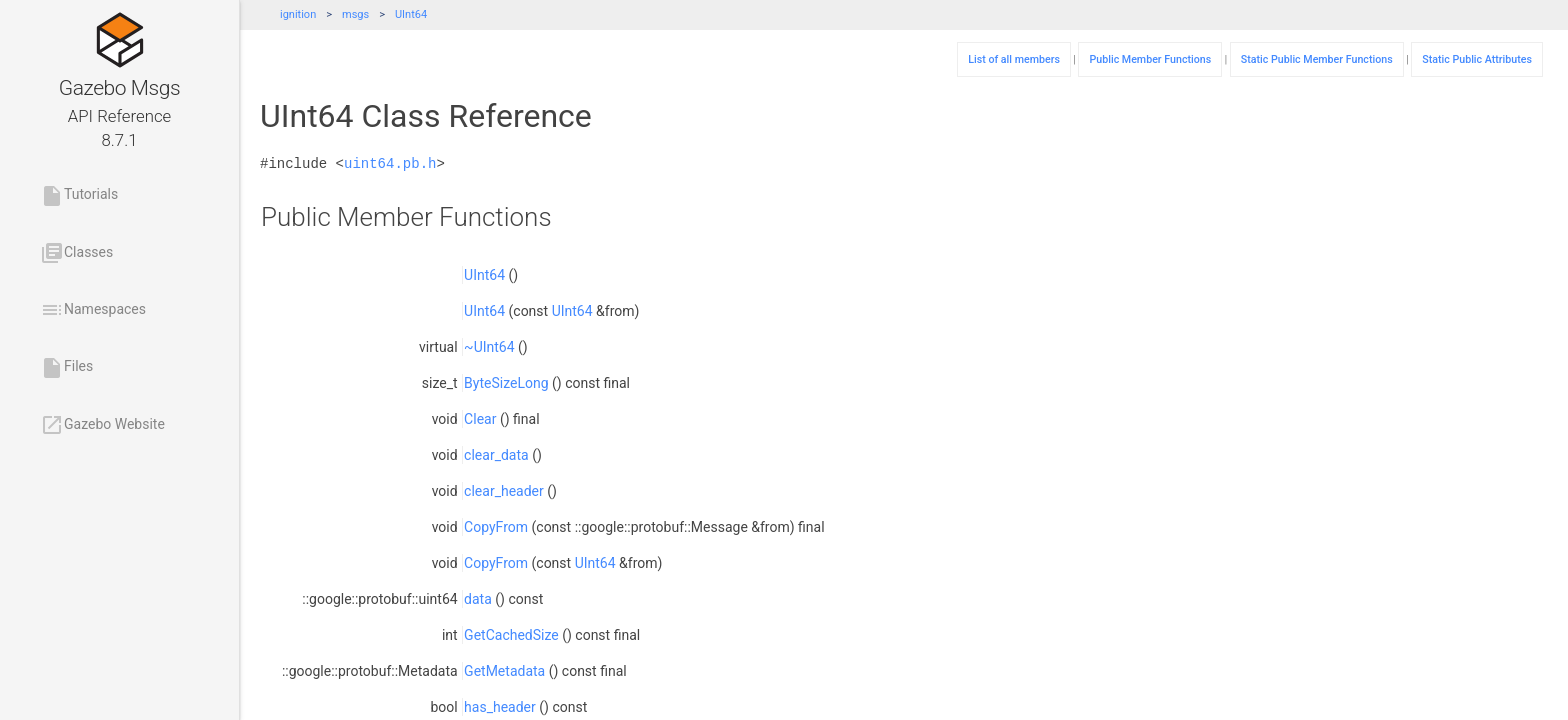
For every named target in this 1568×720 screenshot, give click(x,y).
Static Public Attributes (1477, 59)
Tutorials (79, 196)
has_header (500, 707)
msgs (355, 14)
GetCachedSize (511, 635)
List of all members (1014, 59)
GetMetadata (504, 671)
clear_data (496, 455)
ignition (298, 14)
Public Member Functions (1150, 59)
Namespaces (93, 310)
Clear (480, 419)
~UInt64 (489, 347)
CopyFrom (496, 527)
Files (66, 368)
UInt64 (411, 14)
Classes (76, 253)
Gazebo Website (102, 425)
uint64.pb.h (390, 163)
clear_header (504, 491)
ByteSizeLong (506, 383)
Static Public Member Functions (1317, 59)
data (478, 599)
